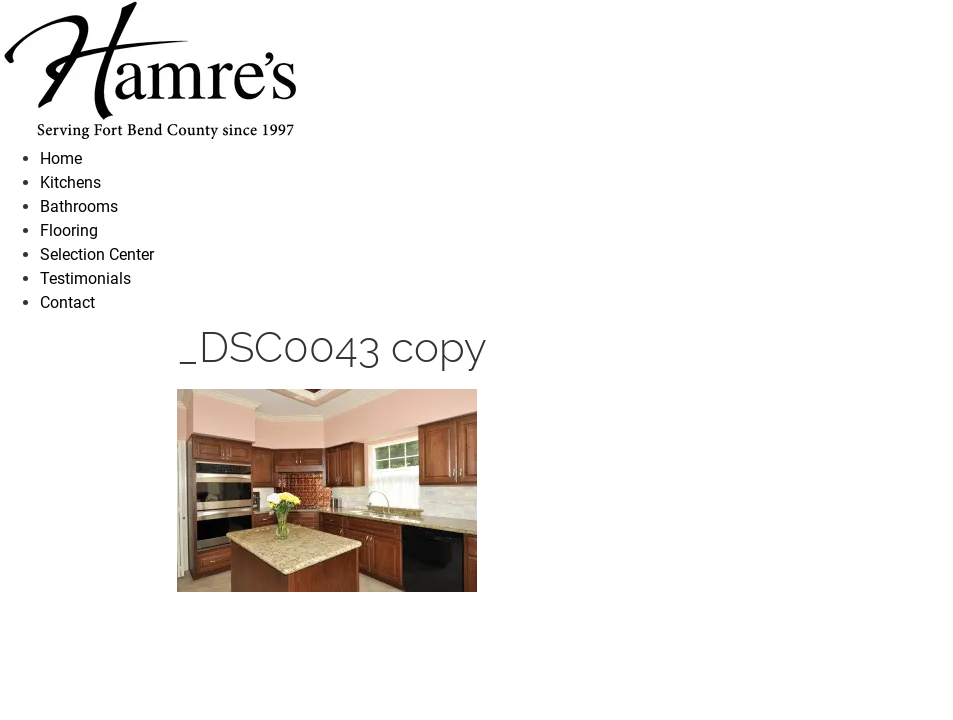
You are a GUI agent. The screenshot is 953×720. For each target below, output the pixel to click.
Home (61, 158)
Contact (67, 302)
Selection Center (97, 254)
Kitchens (70, 182)
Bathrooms (79, 206)
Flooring (69, 230)
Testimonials (85, 278)
